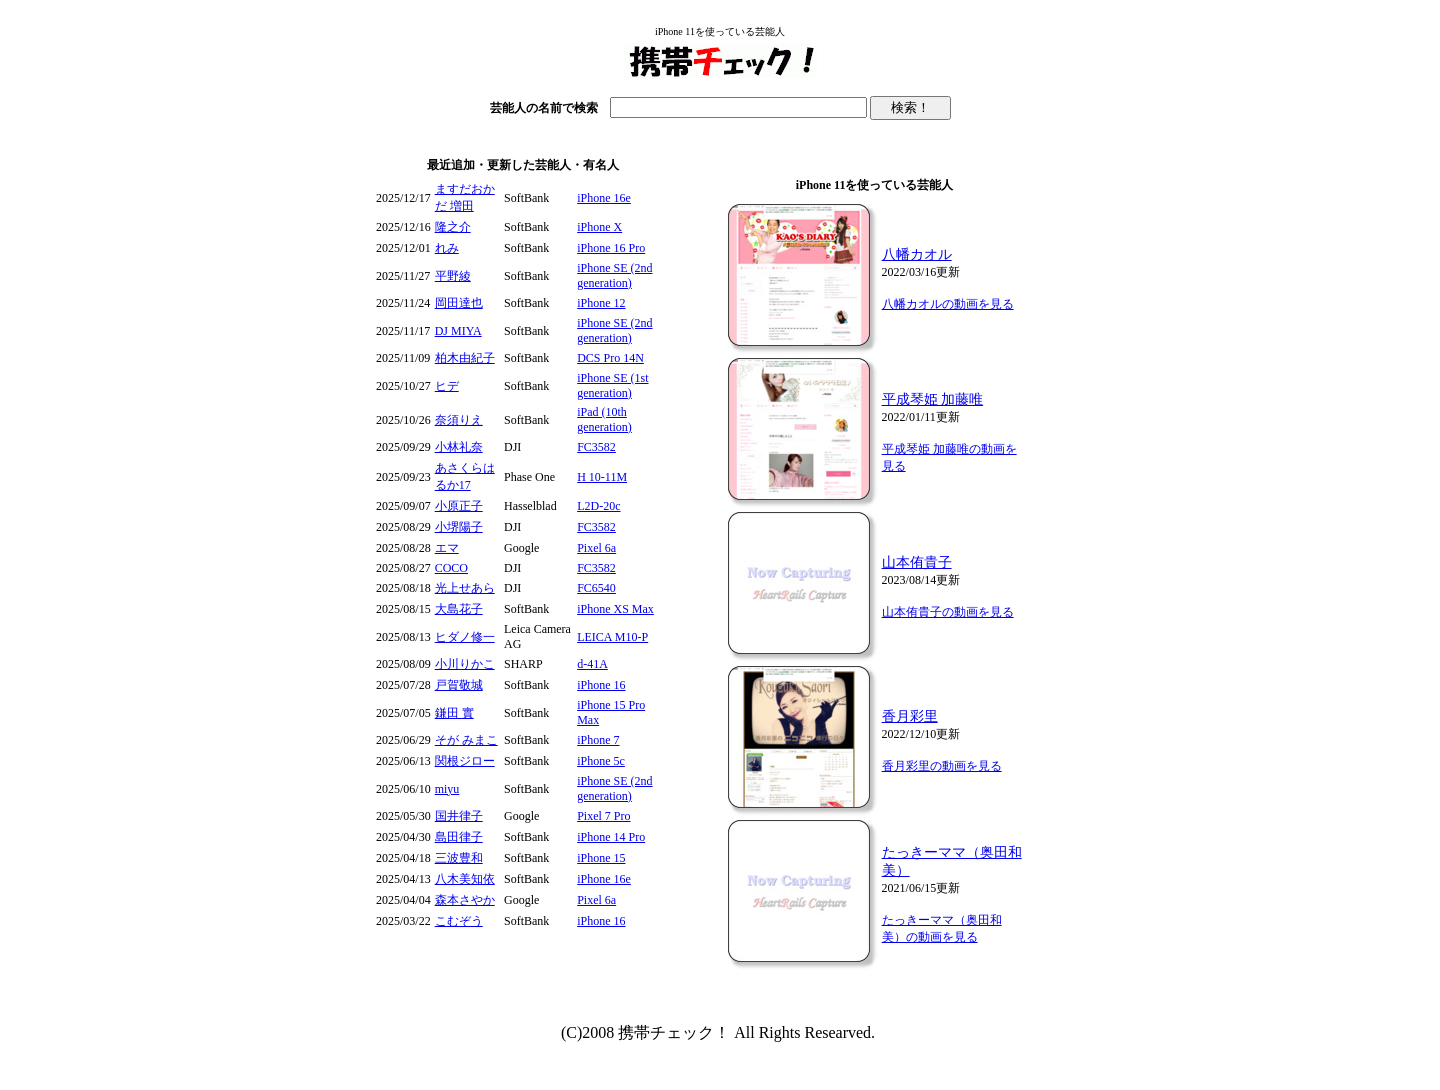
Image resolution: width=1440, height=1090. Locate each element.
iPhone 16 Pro (611, 248)
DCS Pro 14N (610, 358)
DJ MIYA (458, 331)
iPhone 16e (604, 198)
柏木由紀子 (465, 358)
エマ (447, 548)
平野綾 (453, 276)
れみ (447, 248)
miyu (447, 789)
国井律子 (459, 816)
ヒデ (447, 386)
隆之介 (453, 227)
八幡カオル (917, 254)
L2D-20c (598, 506)
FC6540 (596, 588)
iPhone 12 (601, 303)
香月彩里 (910, 716)
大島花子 (459, 609)
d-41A (592, 664)
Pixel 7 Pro (603, 816)
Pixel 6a (596, 548)
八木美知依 (465, 879)
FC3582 (596, 447)
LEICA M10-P (612, 637)
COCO (451, 568)
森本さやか (465, 900)
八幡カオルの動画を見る (948, 304)
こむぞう (459, 921)
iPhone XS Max (615, 609)
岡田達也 (459, 303)
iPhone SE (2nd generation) (614, 275)
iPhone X (599, 227)
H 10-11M (602, 477)
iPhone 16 (601, 685)
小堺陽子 (459, 527)
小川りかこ (465, 664)
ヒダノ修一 (465, 637)
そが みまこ (466, 740)
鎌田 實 (454, 713)
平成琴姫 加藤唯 (933, 399)
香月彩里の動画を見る (942, 766)
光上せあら (465, 588)
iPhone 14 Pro (611, 837)
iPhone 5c (601, 761)
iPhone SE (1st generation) (612, 385)
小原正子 (459, 506)
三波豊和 (459, 858)
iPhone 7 (598, 740)
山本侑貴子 (917, 562)
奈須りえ (459, 420)
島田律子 (459, 837)
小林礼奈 (459, 447)
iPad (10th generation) (604, 419)
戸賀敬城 (459, 685)
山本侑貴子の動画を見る (948, 612)
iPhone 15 (601, 858)
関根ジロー (465, 761)
